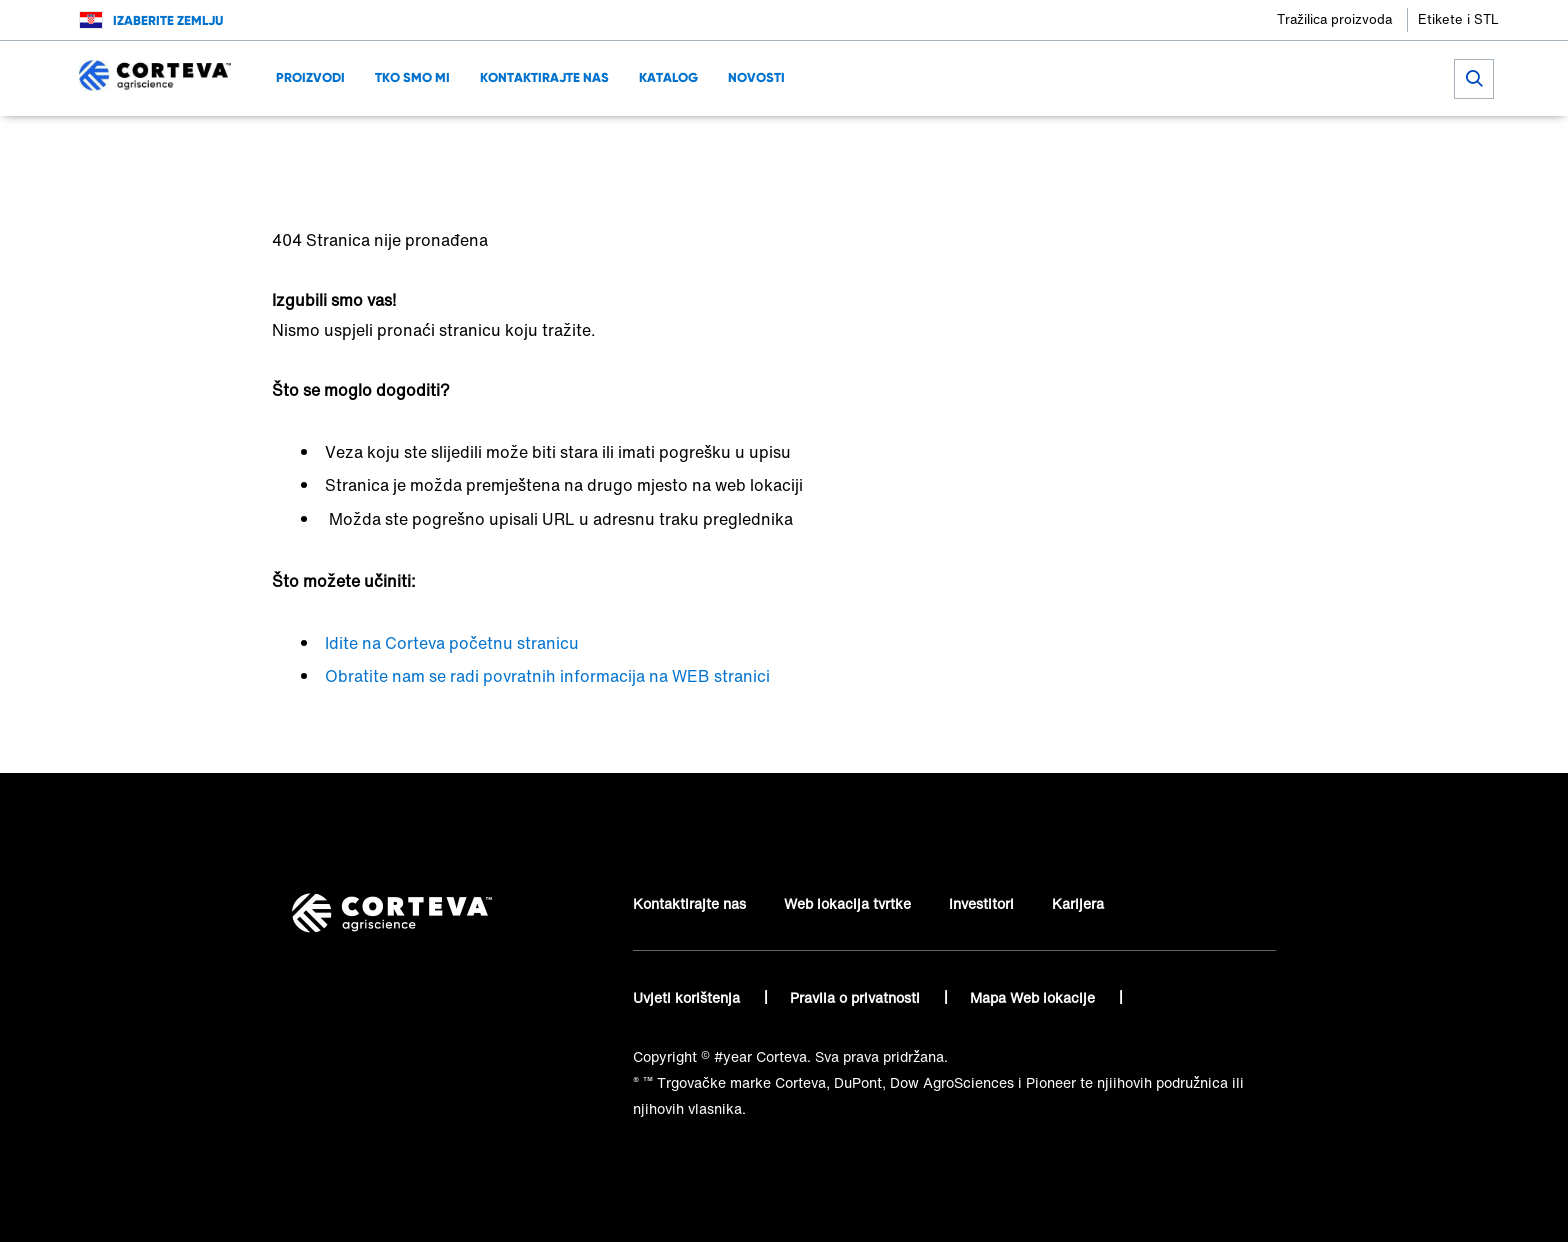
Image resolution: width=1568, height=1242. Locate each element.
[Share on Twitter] (1184, 145)
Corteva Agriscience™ (345, 145)
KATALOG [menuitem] (668, 77)
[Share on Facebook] (1151, 145)
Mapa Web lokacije (1034, 997)
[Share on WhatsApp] (1250, 145)
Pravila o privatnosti (857, 997)
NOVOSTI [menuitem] (756, 77)
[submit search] (1474, 79)
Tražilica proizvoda (1334, 19)
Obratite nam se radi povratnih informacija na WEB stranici (547, 676)
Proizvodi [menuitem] (310, 77)
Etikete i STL (1458, 19)
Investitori (981, 903)
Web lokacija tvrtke (847, 903)
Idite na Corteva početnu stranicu (452, 643)
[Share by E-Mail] (1283, 145)
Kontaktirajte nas (689, 903)
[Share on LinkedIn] (1217, 145)
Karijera (1078, 903)
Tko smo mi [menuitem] (412, 77)
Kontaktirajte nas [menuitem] (544, 77)
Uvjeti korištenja (688, 997)
